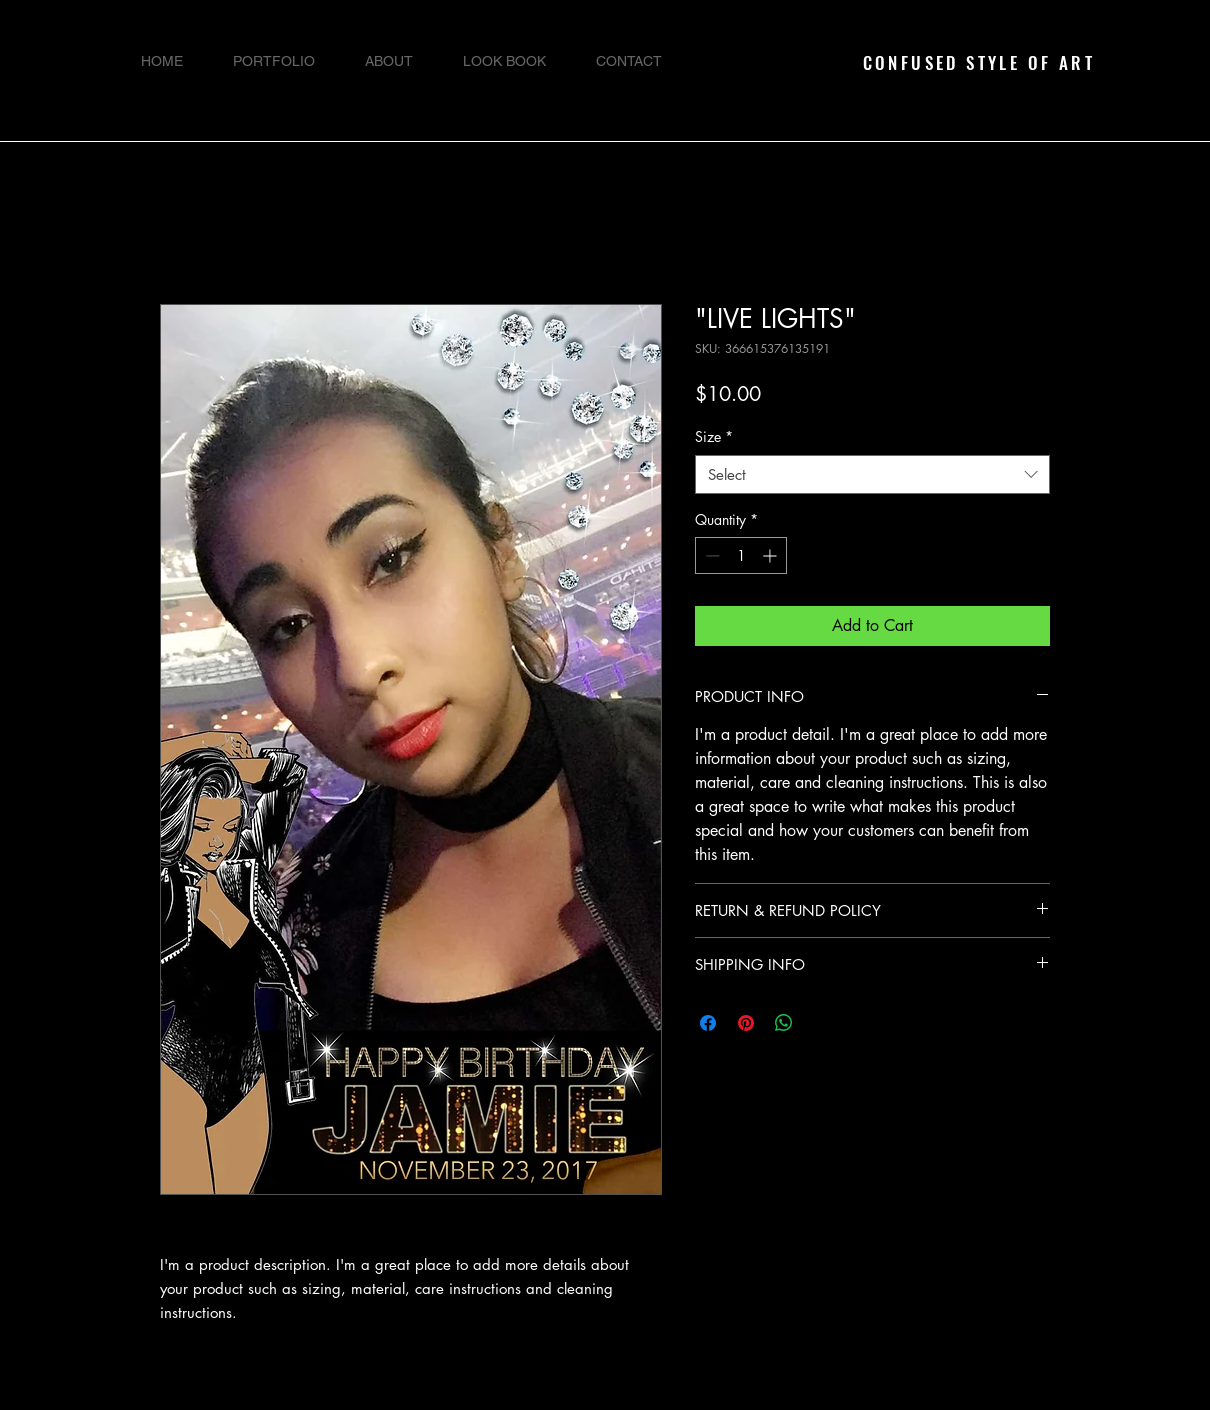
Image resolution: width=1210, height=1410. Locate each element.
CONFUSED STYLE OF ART (979, 62)
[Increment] (771, 555)
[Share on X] (822, 1023)
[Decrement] (710, 555)
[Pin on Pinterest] (746, 1023)
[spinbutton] (741, 555)
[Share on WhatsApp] (784, 1023)
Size (714, 436)
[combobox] (872, 474)
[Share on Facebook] (708, 1023)
